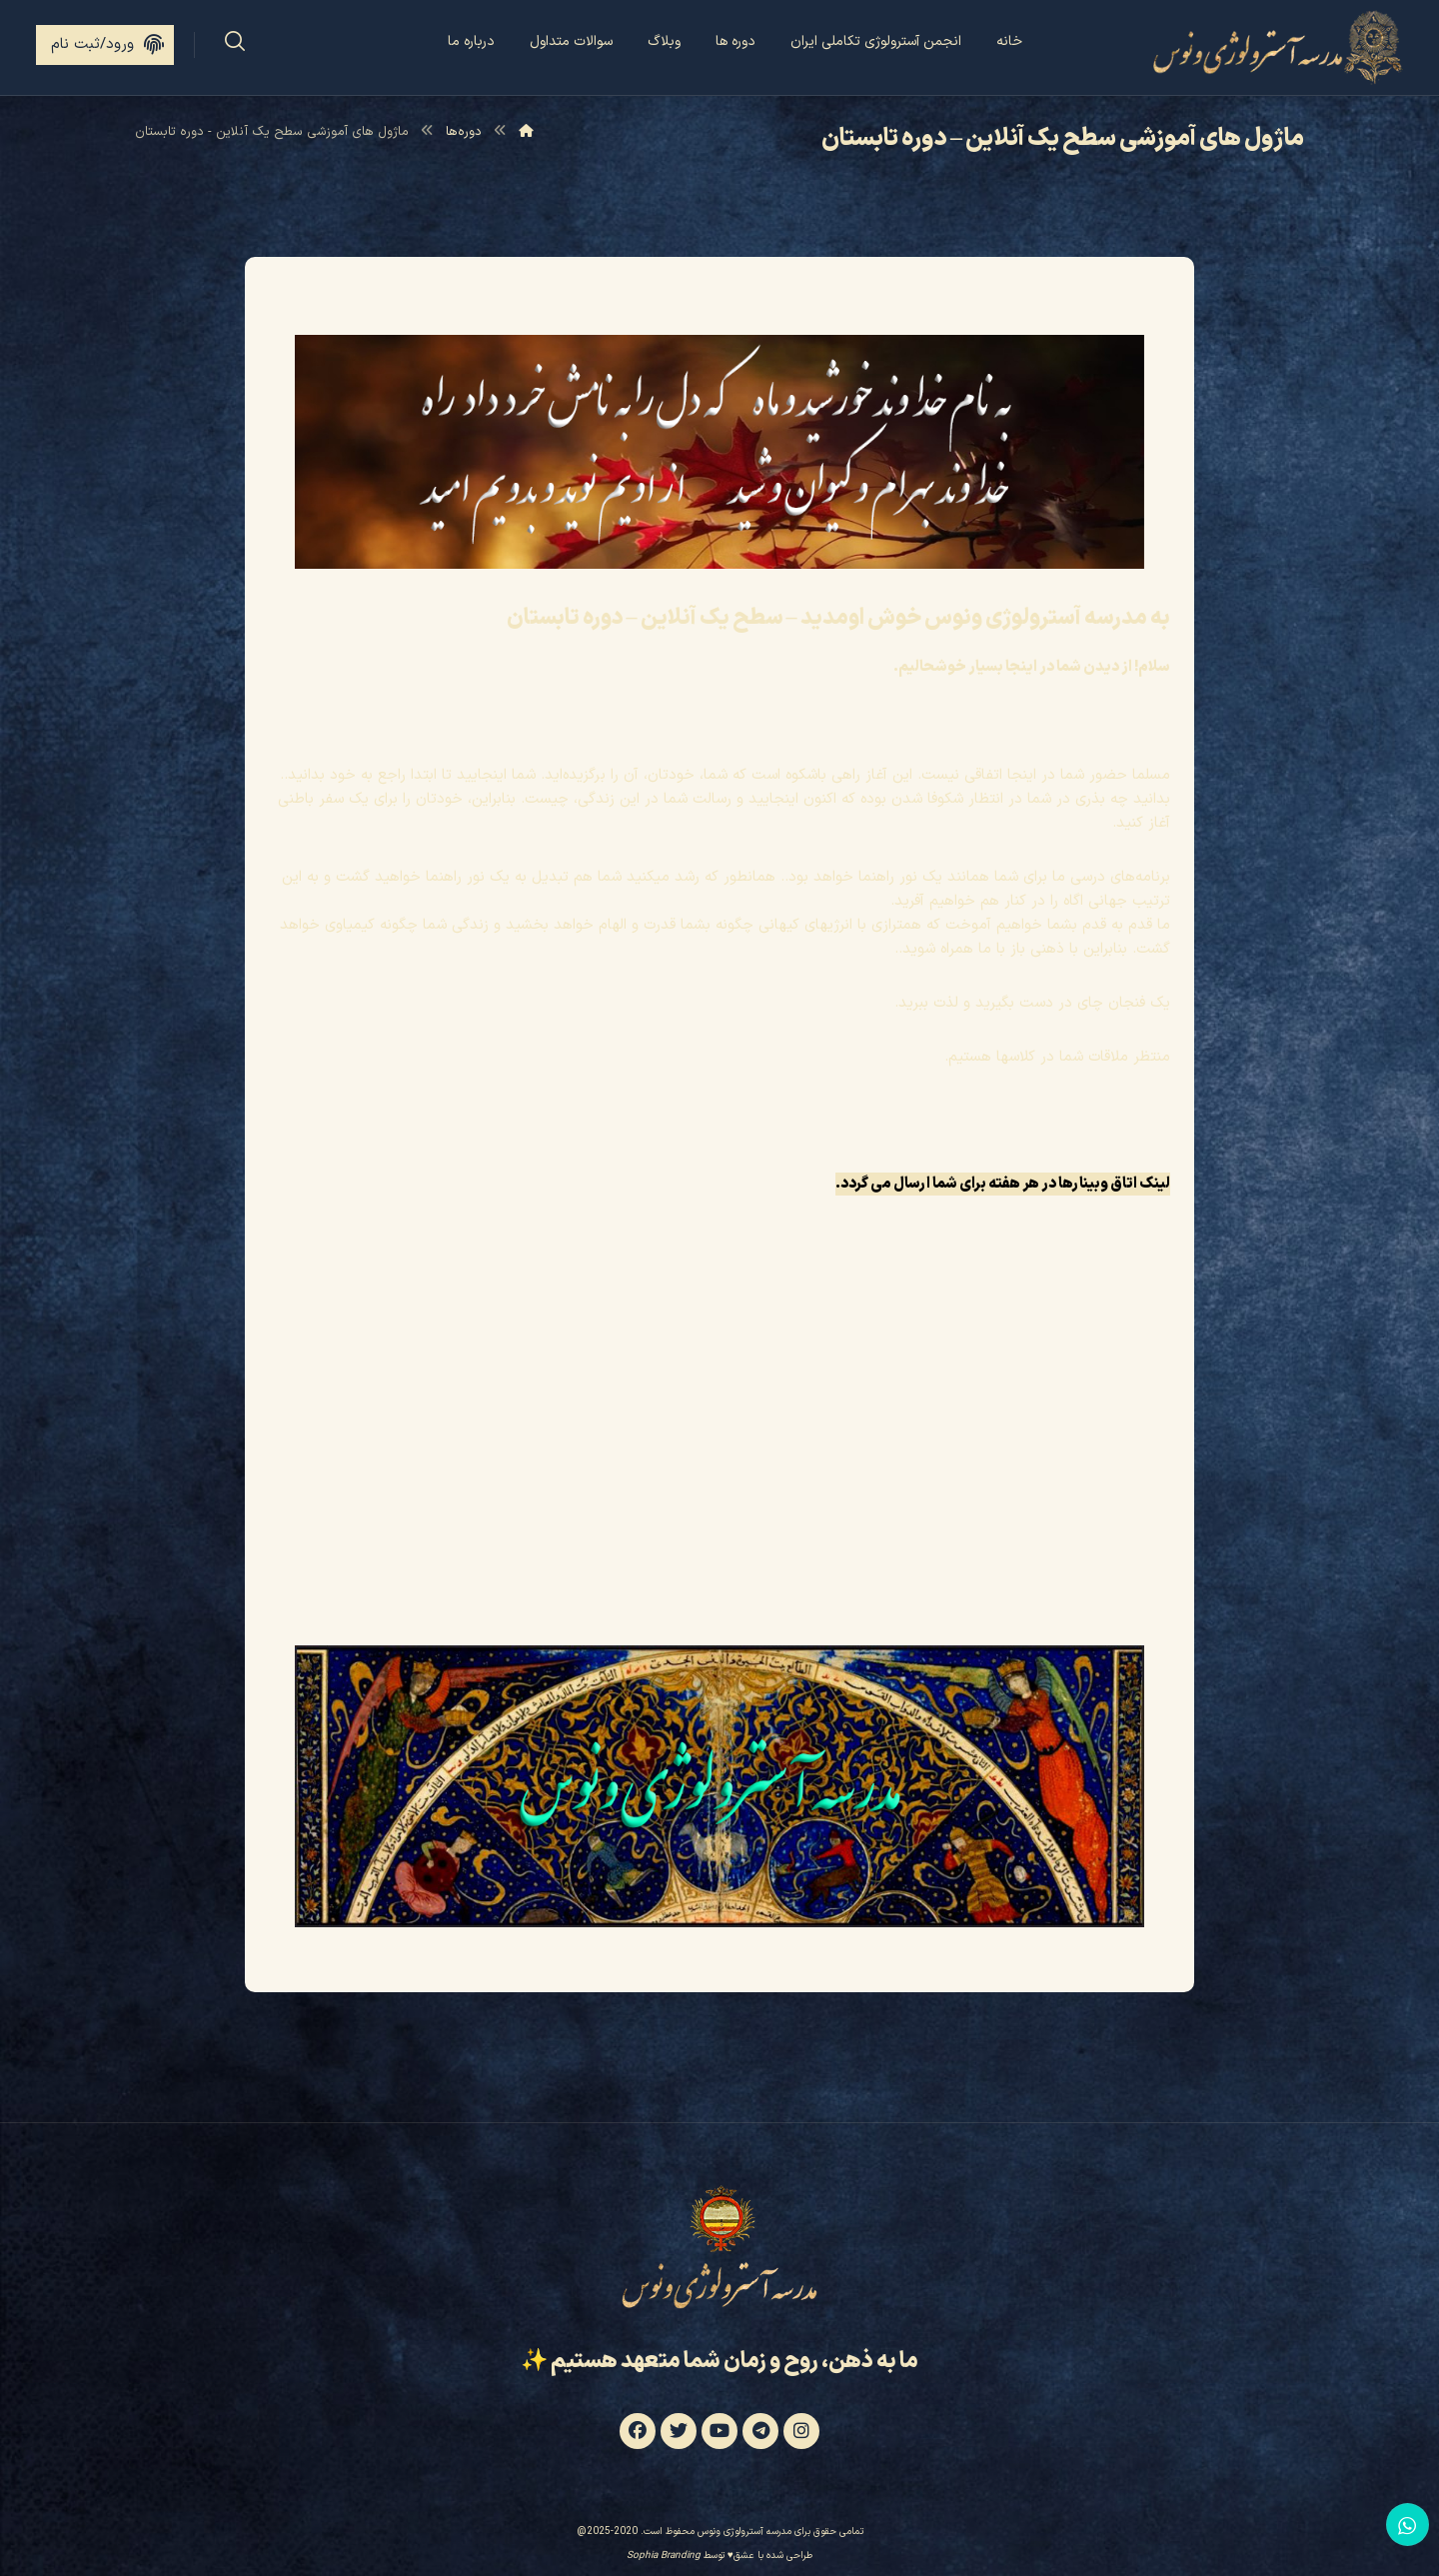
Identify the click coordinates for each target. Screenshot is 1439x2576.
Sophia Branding (664, 2557)
